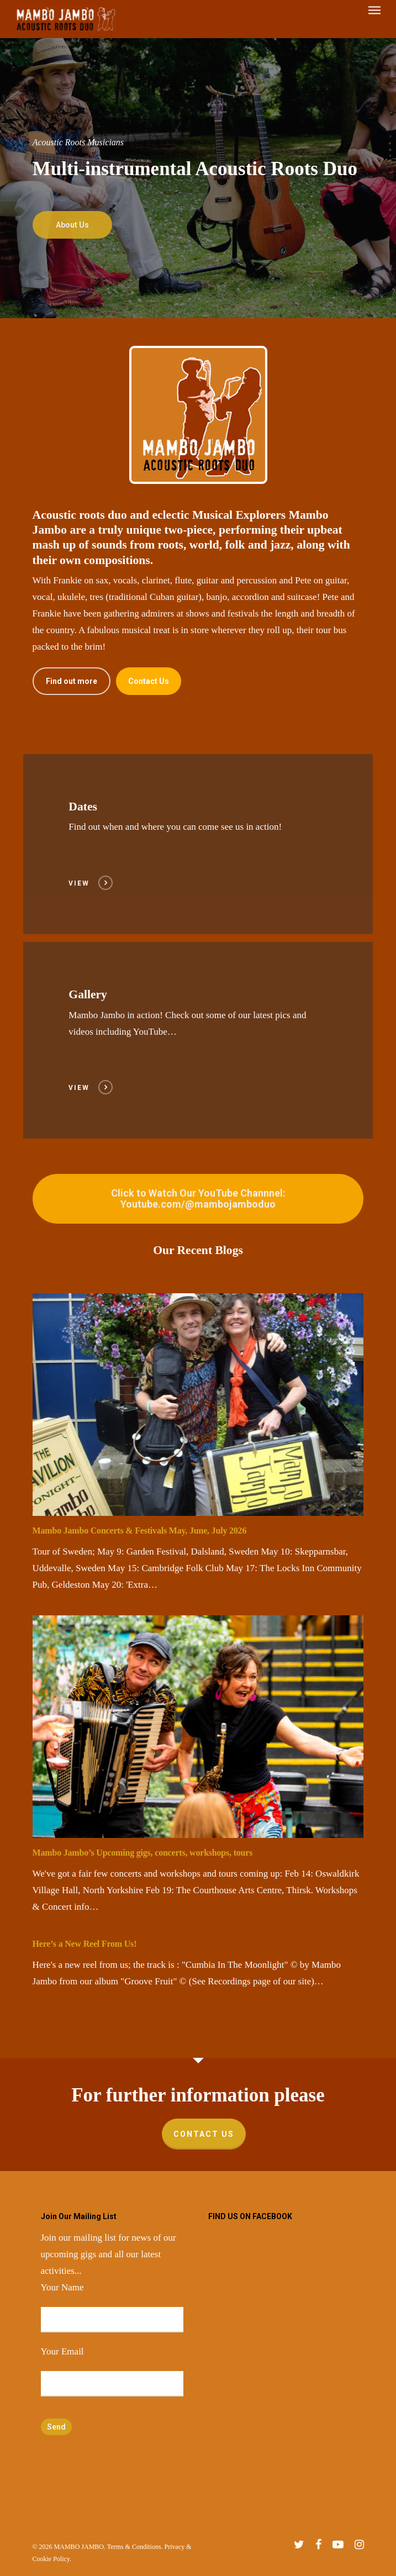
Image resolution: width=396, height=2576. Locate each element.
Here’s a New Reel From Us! (85, 1943)
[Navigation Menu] (374, 19)
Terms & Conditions (134, 2547)
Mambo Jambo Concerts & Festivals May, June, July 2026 (140, 1530)
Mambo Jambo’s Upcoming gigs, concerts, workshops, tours (143, 1852)
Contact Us (203, 2134)
